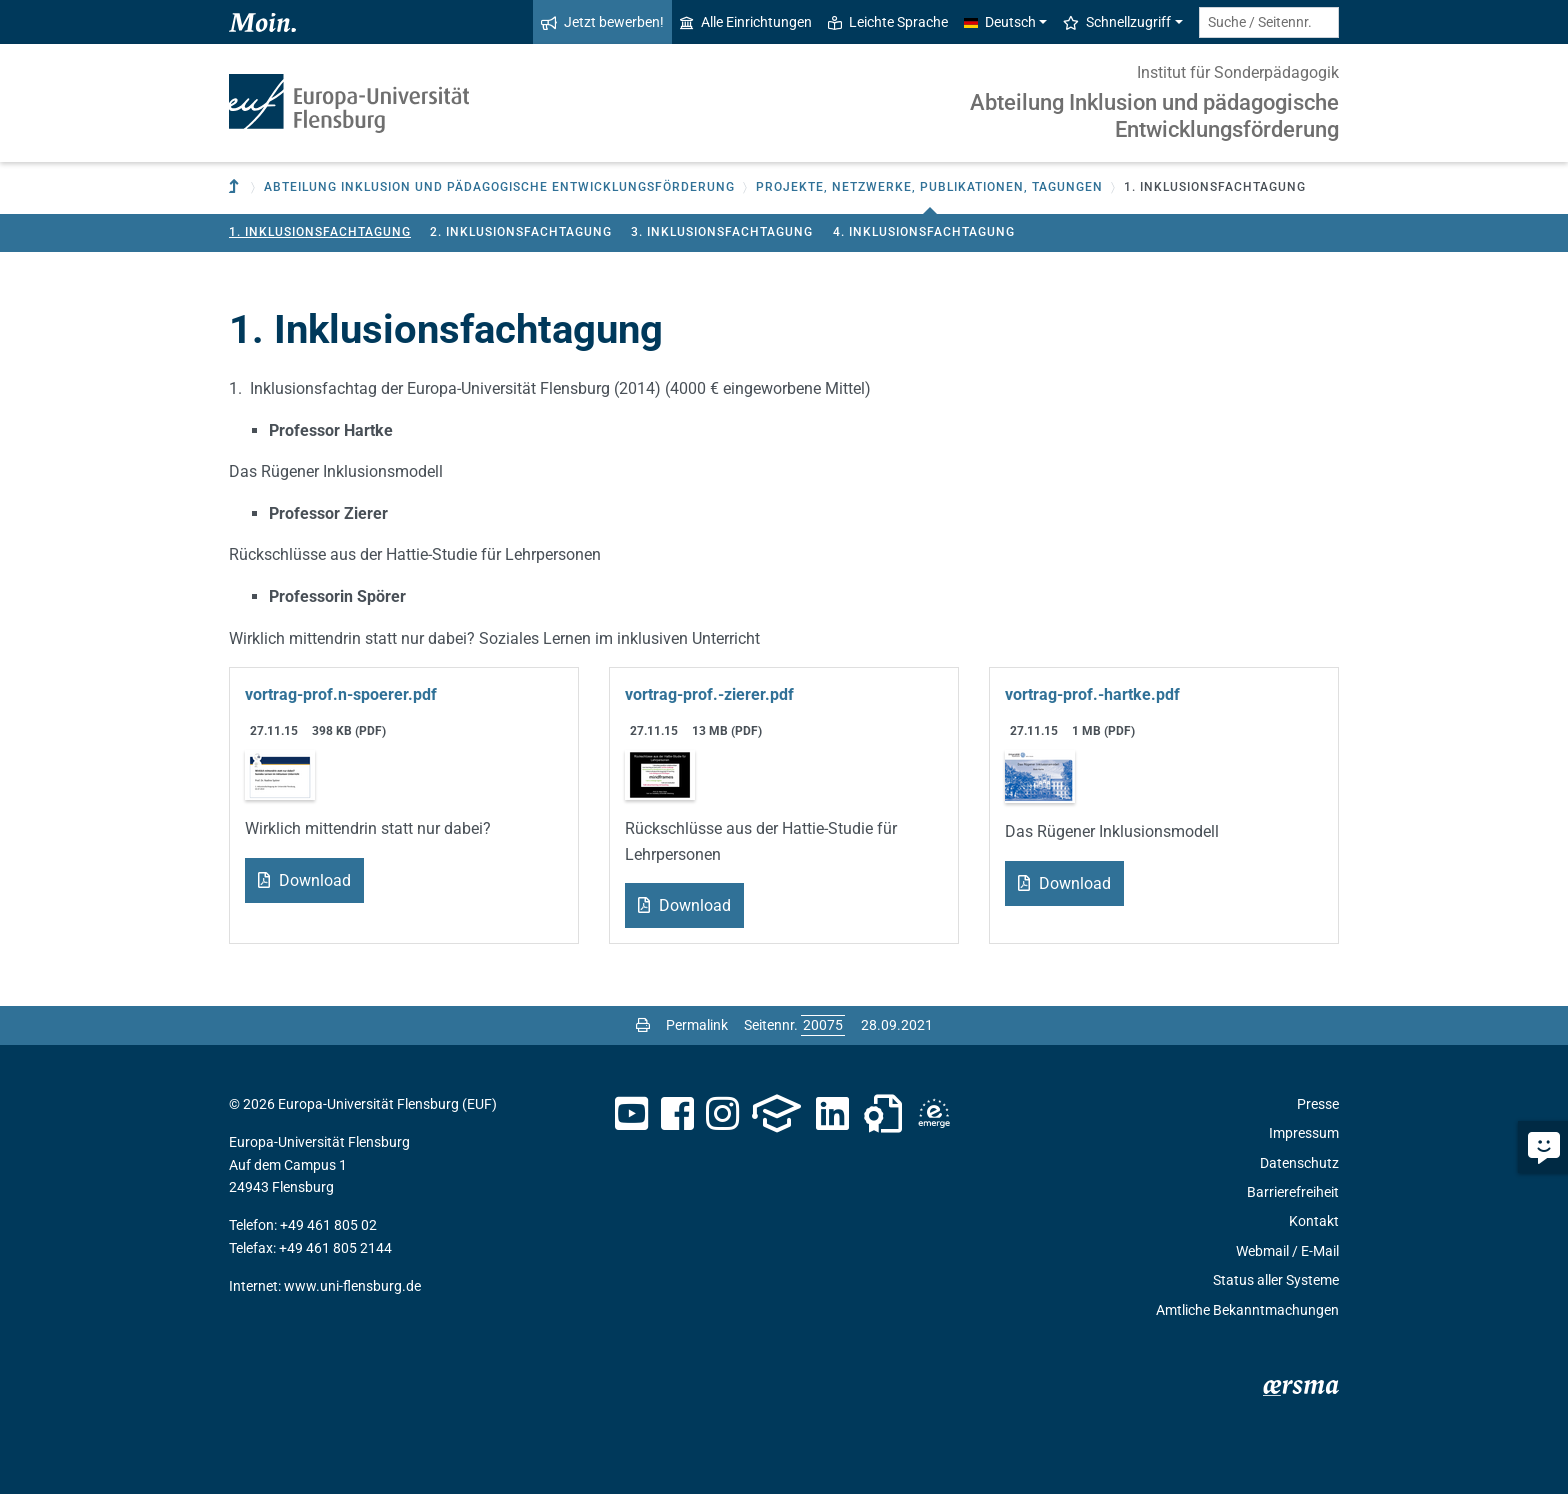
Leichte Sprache (888, 22)
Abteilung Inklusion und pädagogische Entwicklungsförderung (1154, 115)
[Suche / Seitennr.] (1269, 22)
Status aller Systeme (1276, 1280)
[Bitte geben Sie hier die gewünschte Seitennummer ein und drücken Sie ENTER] (823, 1025)
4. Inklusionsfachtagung (924, 232)
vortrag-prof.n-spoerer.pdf (341, 694)
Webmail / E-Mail (1287, 1251)
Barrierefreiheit (1293, 1192)
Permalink (697, 1025)
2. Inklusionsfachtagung (521, 232)
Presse (1318, 1104)
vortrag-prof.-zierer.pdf (709, 694)
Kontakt (1314, 1221)
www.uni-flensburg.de (352, 1286)
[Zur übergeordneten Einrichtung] (236, 187)
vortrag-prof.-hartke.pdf (1092, 694)
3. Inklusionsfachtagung (722, 232)
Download (313, 880)
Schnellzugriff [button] (1117, 22)
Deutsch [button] (1000, 22)
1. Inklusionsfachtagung (320, 232)
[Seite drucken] (643, 1025)
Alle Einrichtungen (746, 22)
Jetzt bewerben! (602, 22)
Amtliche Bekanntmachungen (1247, 1310)
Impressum (1304, 1133)
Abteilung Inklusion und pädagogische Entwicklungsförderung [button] (499, 187)
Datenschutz (1299, 1163)
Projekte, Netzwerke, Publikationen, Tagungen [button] (929, 187)
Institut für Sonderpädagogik (1238, 72)
